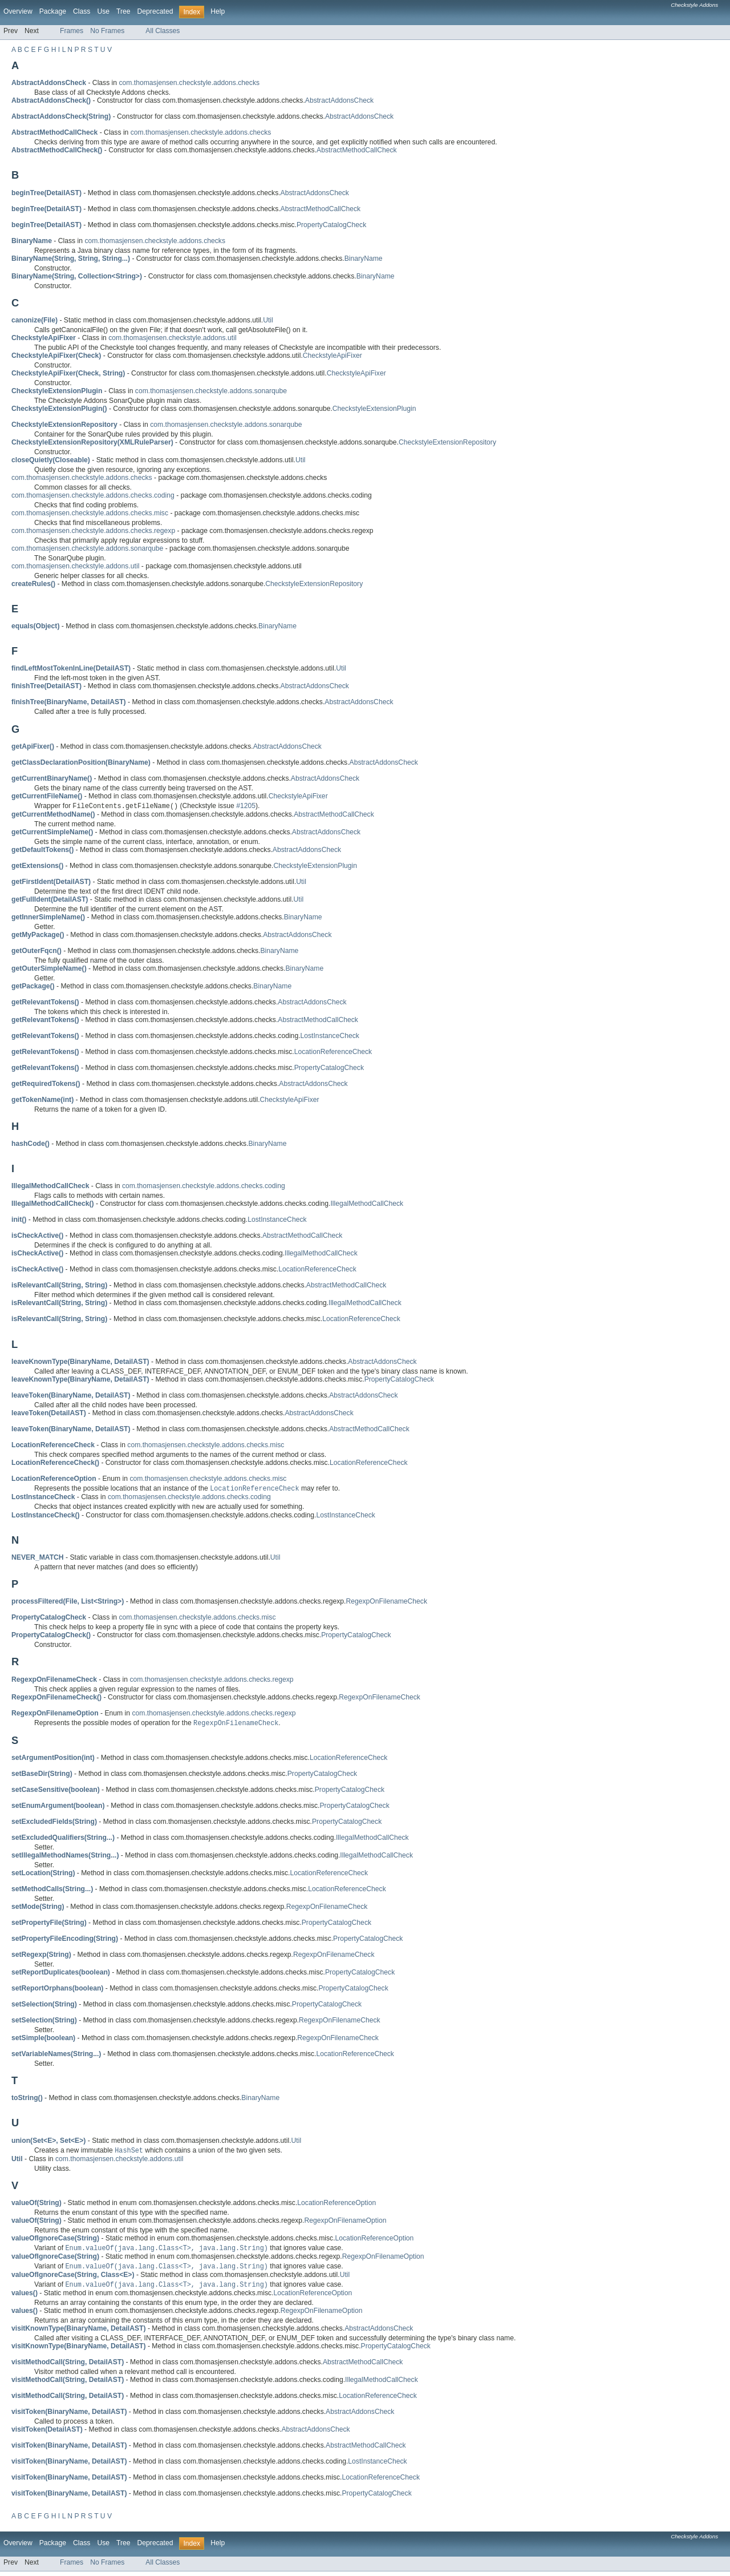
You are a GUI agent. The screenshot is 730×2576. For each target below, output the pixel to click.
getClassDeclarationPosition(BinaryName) (81, 762)
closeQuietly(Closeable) (50, 460)
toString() (27, 2100)
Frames (71, 31)
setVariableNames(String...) (56, 2056)
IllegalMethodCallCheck (366, 1204)
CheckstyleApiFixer (332, 356)
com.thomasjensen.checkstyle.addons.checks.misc (89, 513)
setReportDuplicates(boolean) (60, 1975)
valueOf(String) (36, 2206)
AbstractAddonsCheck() (51, 100)
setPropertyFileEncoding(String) (64, 1941)
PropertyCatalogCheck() (51, 1637)
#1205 (246, 807)
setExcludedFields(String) (54, 1824)
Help (217, 11)
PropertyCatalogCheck (331, 225)
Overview (18, 11)
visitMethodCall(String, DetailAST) (67, 2367)
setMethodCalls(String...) (52, 1891)
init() (18, 1220)
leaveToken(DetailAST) (48, 1414)
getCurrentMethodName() (53, 815)
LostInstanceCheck (330, 1036)
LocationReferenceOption (336, 2206)
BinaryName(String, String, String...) (70, 259)
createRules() (33, 584)
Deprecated (155, 11)
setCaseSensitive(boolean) (55, 1792)
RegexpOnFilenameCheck (386, 1603)
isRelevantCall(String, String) (59, 1286)
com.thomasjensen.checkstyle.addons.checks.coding (93, 495)
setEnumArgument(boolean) (57, 1808)
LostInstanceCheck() (45, 1517)
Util (268, 320)
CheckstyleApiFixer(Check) (56, 356)
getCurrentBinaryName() (51, 778)
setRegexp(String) (41, 1957)
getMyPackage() (37, 935)
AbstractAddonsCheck (339, 100)
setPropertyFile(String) (49, 1925)
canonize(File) (34, 320)
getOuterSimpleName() (49, 969)
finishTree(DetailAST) (46, 686)
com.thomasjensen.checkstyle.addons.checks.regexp (93, 531)
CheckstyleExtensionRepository (447, 442)
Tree (123, 11)
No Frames (107, 31)
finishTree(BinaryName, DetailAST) (68, 702)
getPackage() (33, 987)
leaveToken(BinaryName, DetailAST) (71, 1396)
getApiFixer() (32, 746)
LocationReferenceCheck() (55, 1463)
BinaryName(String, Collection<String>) (76, 276)
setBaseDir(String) (41, 1776)
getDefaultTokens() (42, 850)
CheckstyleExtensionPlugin (374, 409)
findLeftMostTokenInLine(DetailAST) (71, 668)
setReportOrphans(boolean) (57, 1990)
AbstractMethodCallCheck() (56, 150)
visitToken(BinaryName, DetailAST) (69, 2416)
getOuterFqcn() (36, 951)
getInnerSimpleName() (48, 918)
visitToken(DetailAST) (47, 2434)
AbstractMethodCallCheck (357, 150)
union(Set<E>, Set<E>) (48, 2143)
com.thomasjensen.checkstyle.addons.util (172, 338)
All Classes (162, 31)
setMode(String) (37, 1909)
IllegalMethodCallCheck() (52, 1204)
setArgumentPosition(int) (53, 1760)
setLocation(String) (43, 1875)
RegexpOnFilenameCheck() (56, 1699)
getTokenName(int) (42, 1100)
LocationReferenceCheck (333, 1052)
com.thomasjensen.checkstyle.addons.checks (189, 83)
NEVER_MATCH (37, 1559)
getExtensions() (37, 866)
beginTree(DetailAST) (46, 193)
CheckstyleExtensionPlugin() (59, 409)
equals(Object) (35, 626)
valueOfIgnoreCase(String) (55, 2241)
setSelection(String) (44, 2006)
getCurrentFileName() (46, 796)
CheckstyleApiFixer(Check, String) (68, 373)
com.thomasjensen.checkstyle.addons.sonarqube (211, 391)
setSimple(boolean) (43, 2040)
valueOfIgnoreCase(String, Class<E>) (73, 2279)
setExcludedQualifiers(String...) (63, 1840)
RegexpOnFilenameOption (346, 2223)
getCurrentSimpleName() (52, 833)
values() (24, 2298)
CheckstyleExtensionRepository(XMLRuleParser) (92, 442)
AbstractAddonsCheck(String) (61, 116)
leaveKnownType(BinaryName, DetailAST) (80, 1362)
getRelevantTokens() (45, 1003)
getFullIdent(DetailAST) (49, 900)
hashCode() (30, 1144)
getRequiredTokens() (45, 1084)
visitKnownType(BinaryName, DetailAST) (78, 2333)
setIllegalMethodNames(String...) (65, 1858)
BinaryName (363, 259)
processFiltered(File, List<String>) (67, 1603)
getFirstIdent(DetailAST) (51, 882)
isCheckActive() (37, 1236)
